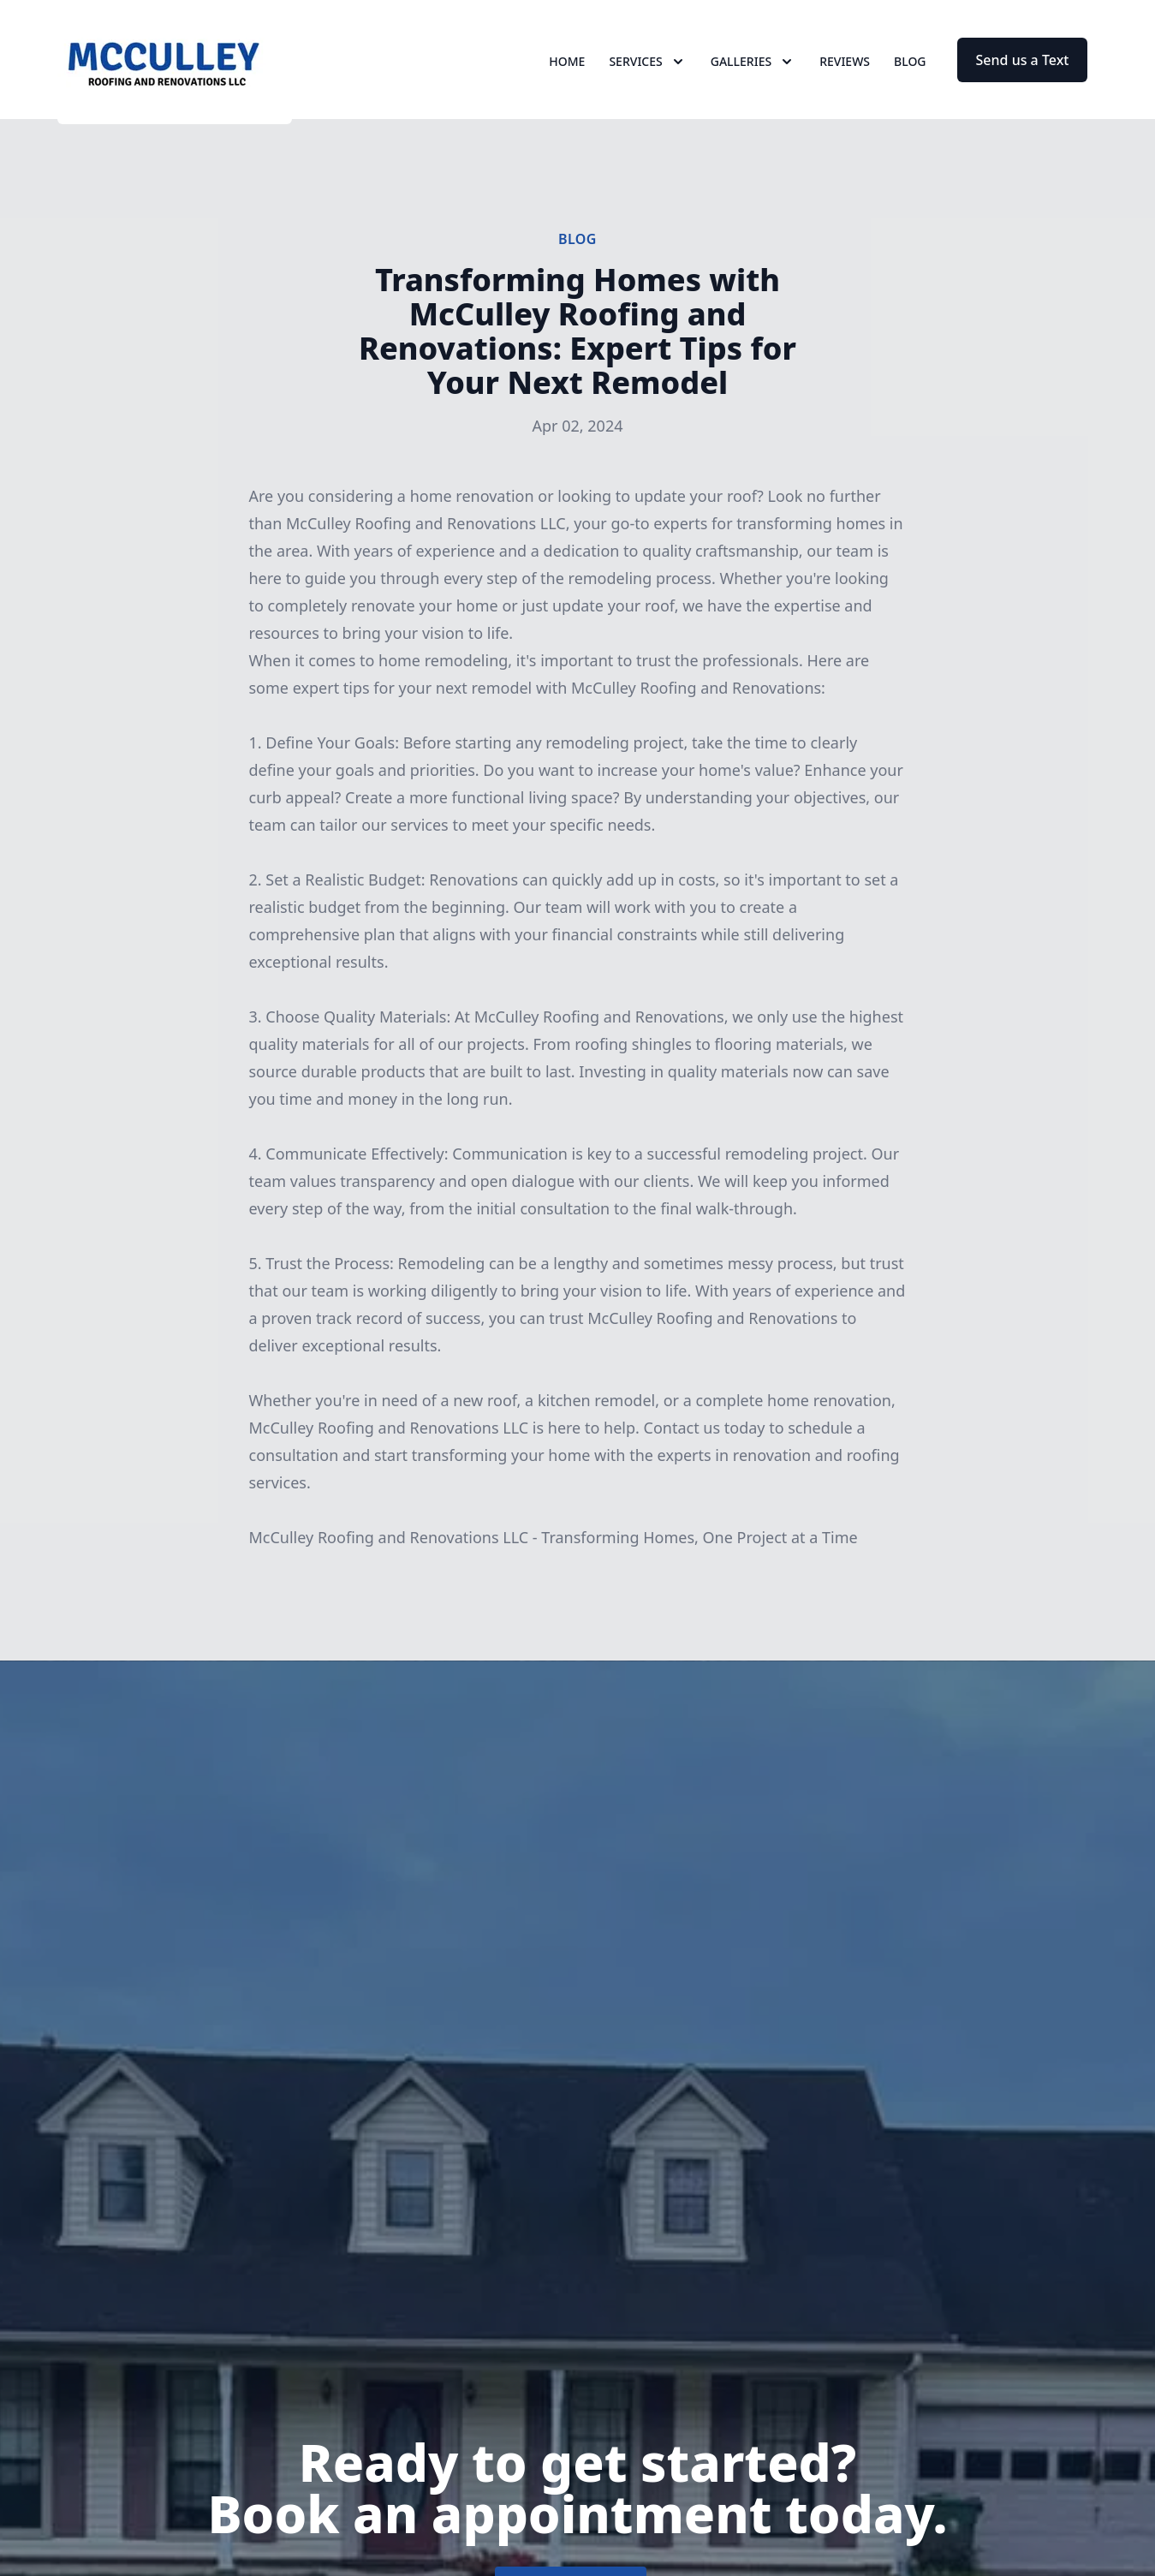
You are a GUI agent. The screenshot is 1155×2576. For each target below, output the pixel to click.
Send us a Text (1022, 75)
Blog (910, 77)
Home (567, 77)
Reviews (844, 77)
